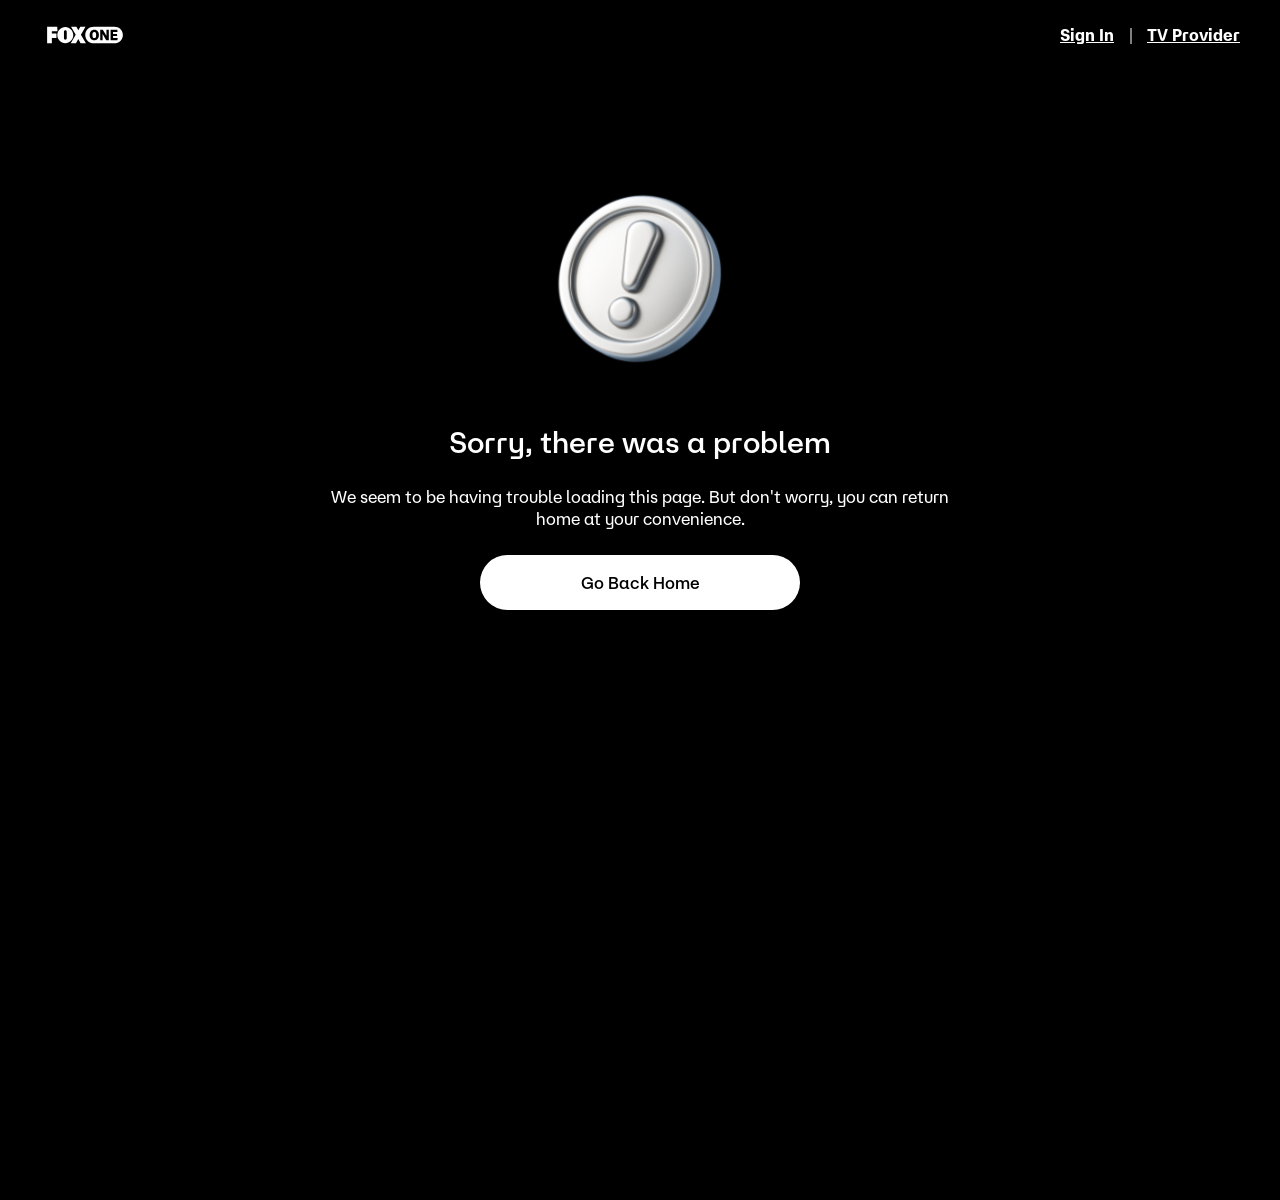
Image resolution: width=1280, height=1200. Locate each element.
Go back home (640, 583)
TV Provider (1193, 35)
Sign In (1087, 35)
